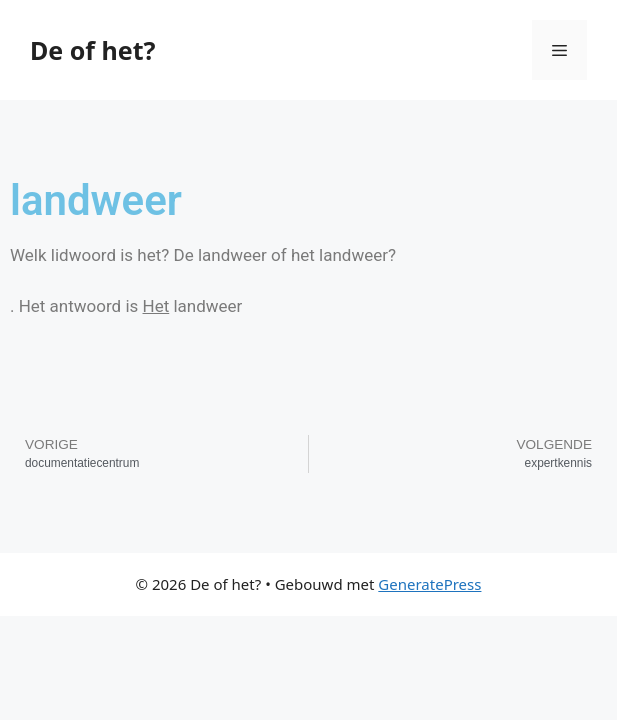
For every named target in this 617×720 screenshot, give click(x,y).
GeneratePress (429, 584)
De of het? (92, 50)
